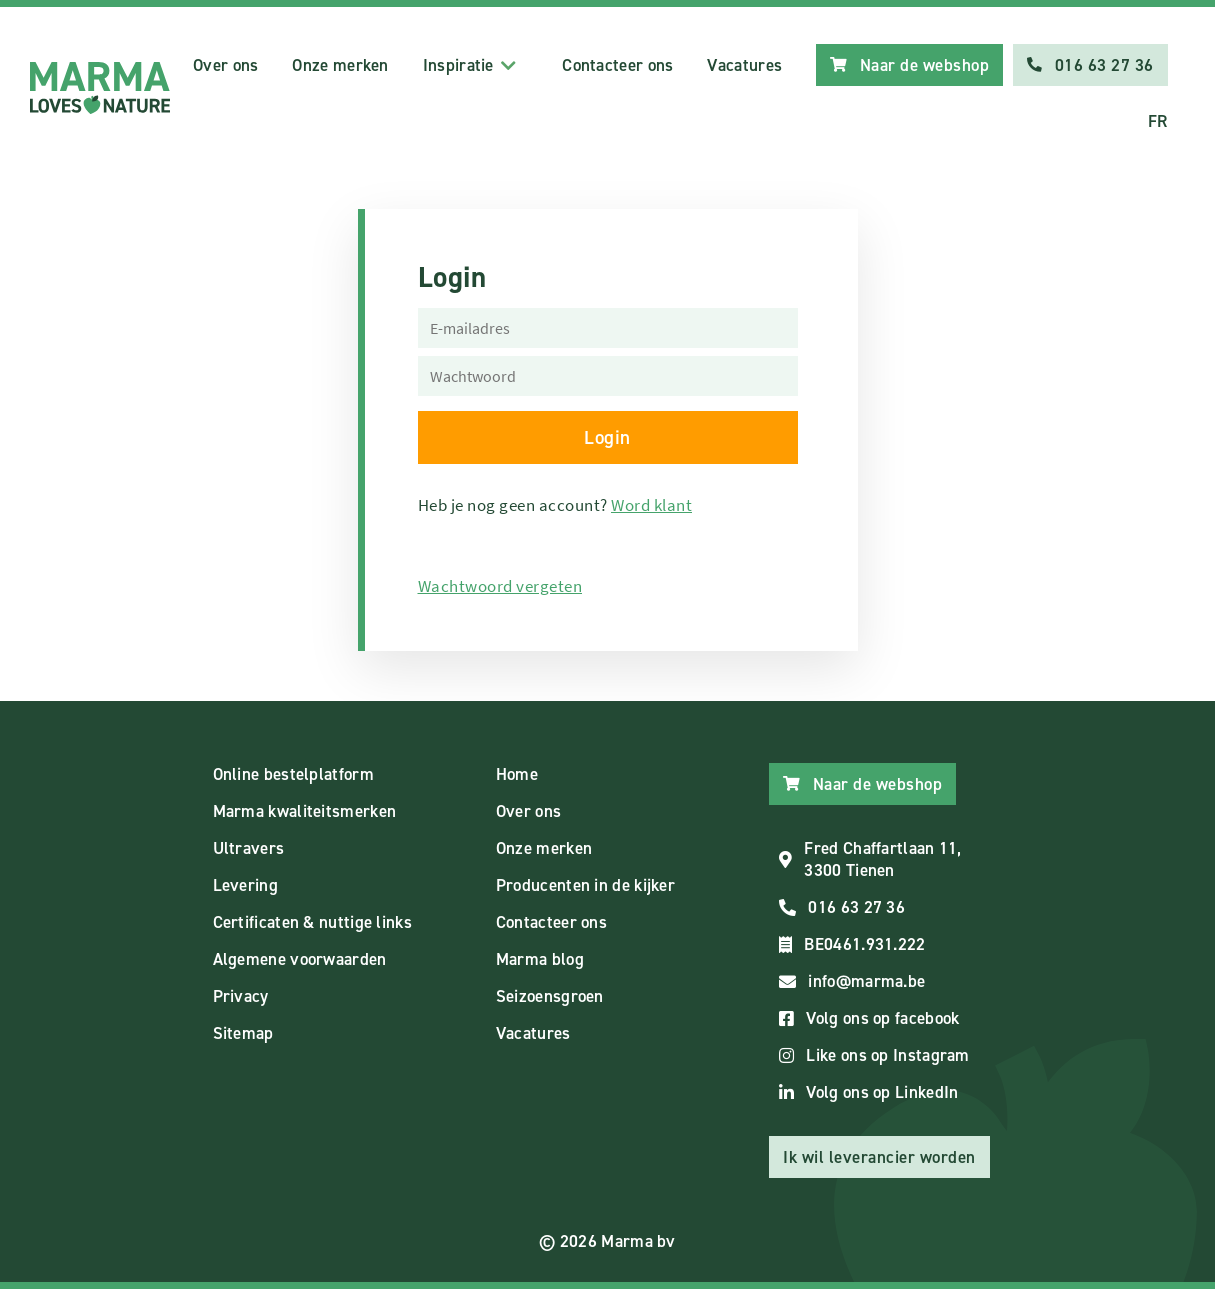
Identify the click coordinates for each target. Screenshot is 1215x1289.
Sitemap (243, 1033)
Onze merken (340, 65)
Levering (245, 885)
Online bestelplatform (293, 774)
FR (1158, 121)
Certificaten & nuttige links (312, 922)
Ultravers (249, 848)
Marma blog (540, 959)
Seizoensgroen (550, 996)
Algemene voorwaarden (300, 959)
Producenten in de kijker (585, 885)
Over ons (225, 65)
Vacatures (744, 65)
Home (517, 774)
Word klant (651, 505)
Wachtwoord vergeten (500, 586)
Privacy (241, 996)
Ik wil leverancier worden (879, 1157)
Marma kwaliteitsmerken (305, 811)
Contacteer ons (617, 65)
